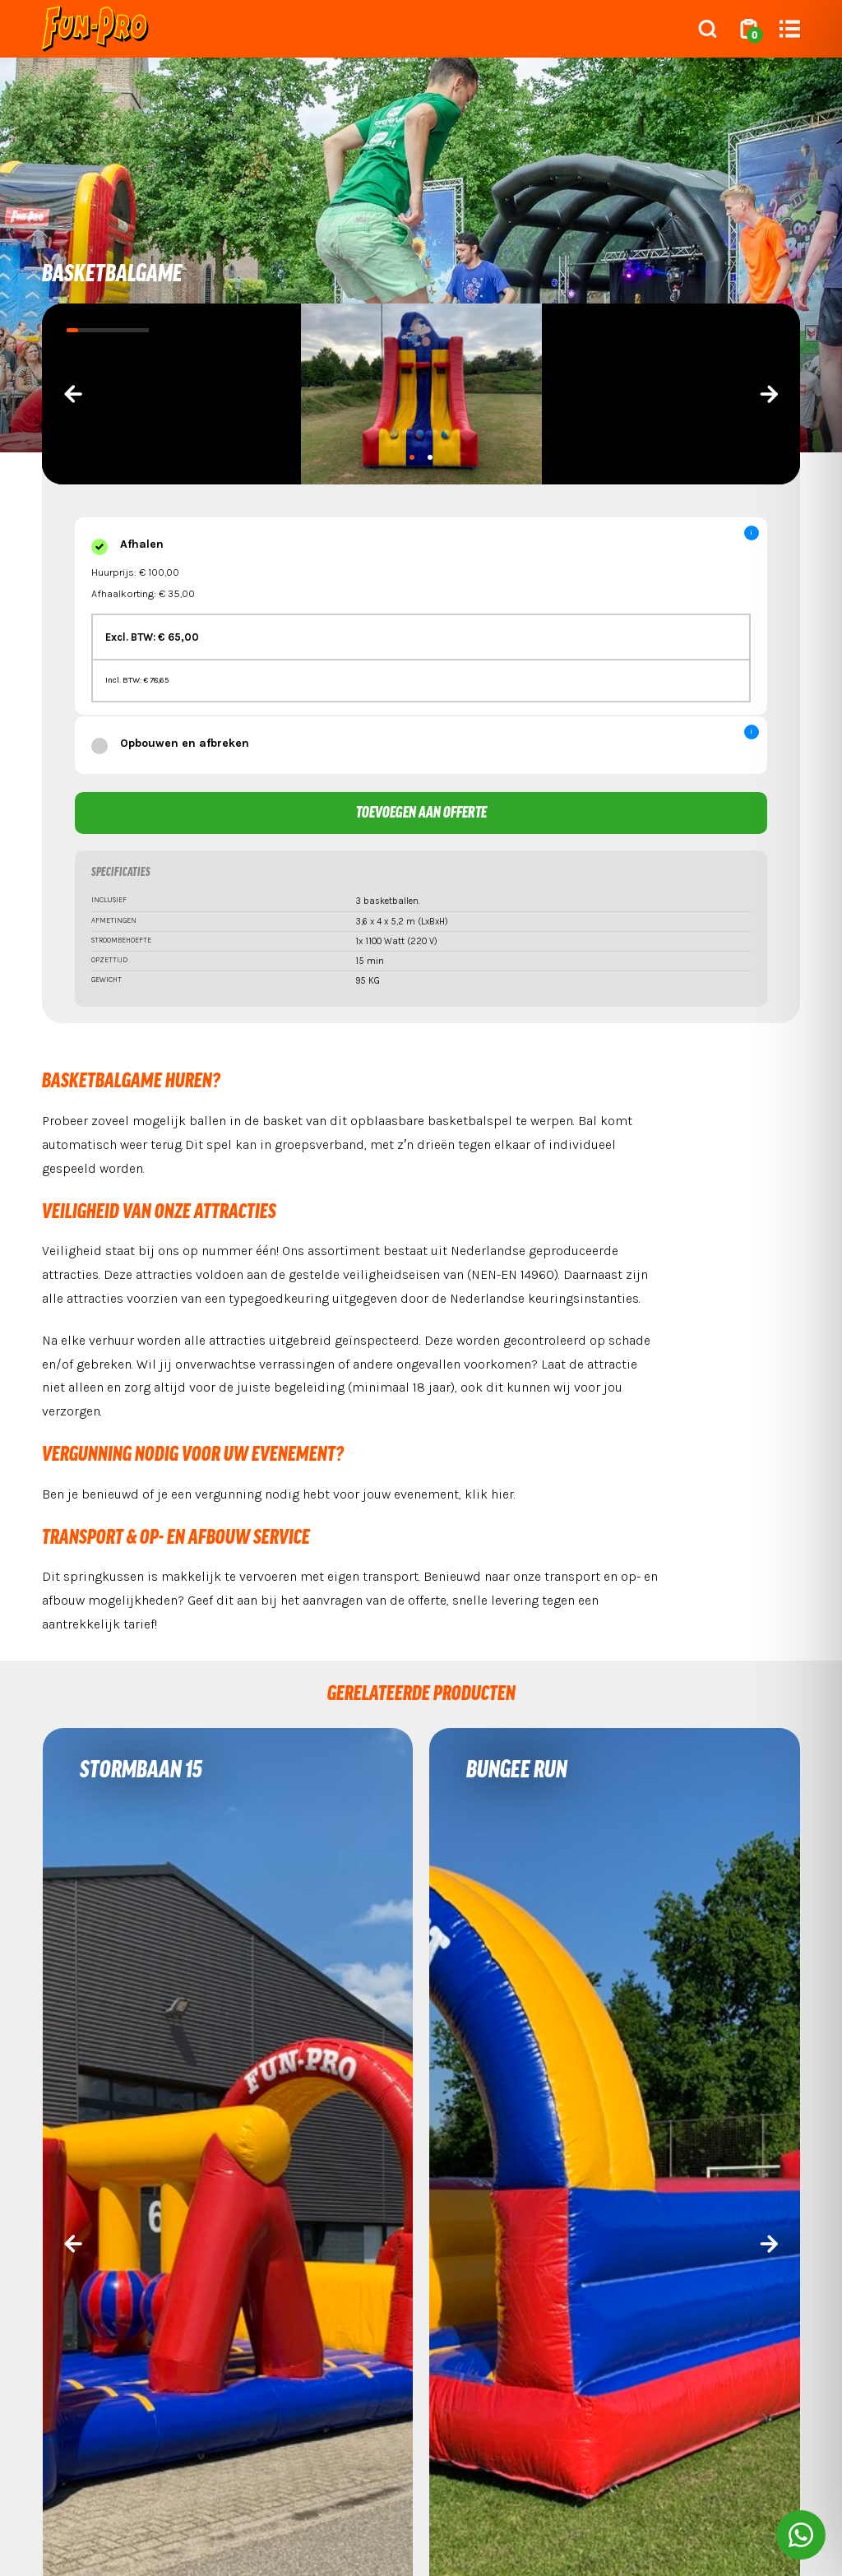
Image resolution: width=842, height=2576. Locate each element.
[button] (411, 457)
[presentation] (73, 394)
